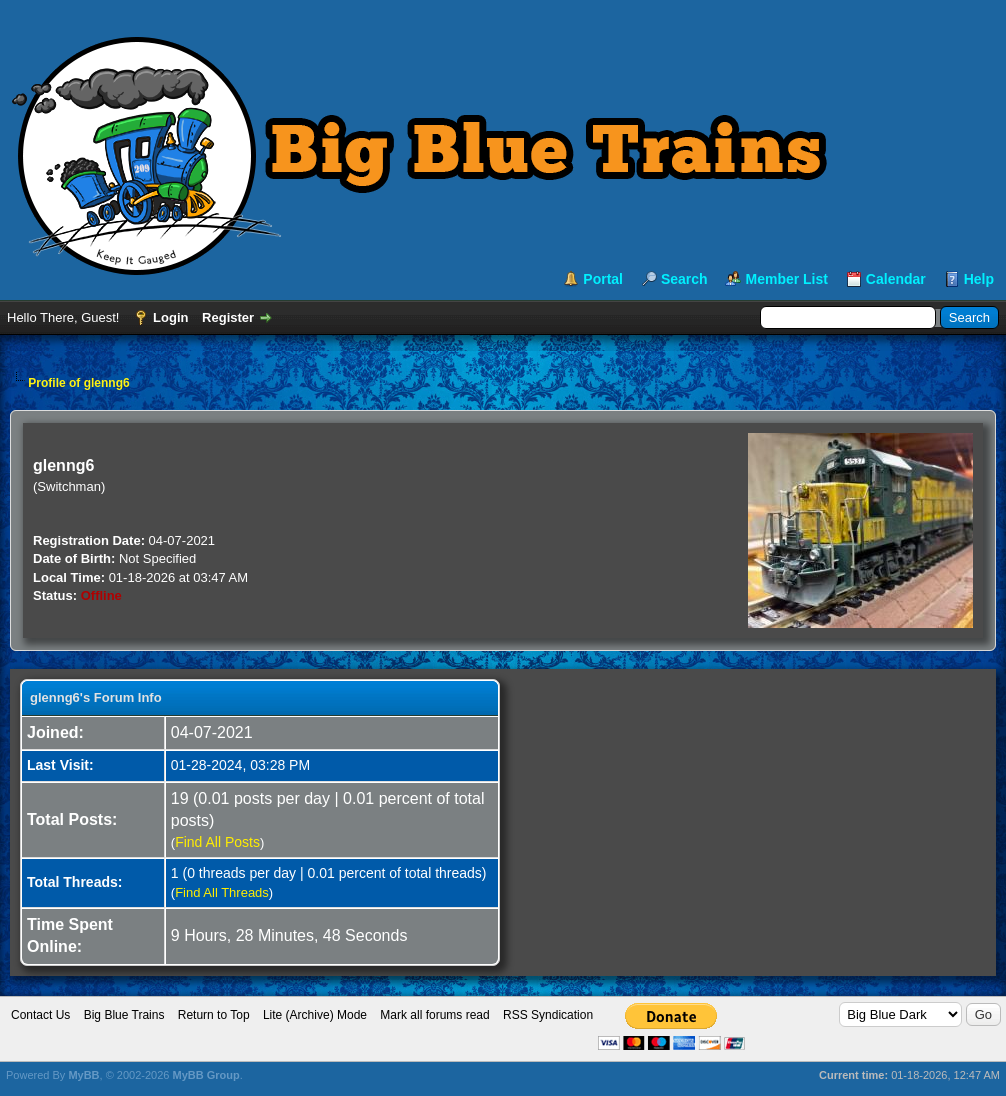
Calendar (896, 279)
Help (979, 279)
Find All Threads (222, 892)
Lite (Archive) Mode (315, 1015)
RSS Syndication (548, 1015)
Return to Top (214, 1015)
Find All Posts (217, 842)
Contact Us (40, 1015)
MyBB (83, 1075)
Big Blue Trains (124, 1015)
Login (170, 317)
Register (228, 317)
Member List (786, 279)
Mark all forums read (434, 1015)
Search (684, 279)
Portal (603, 279)
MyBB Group (205, 1075)
